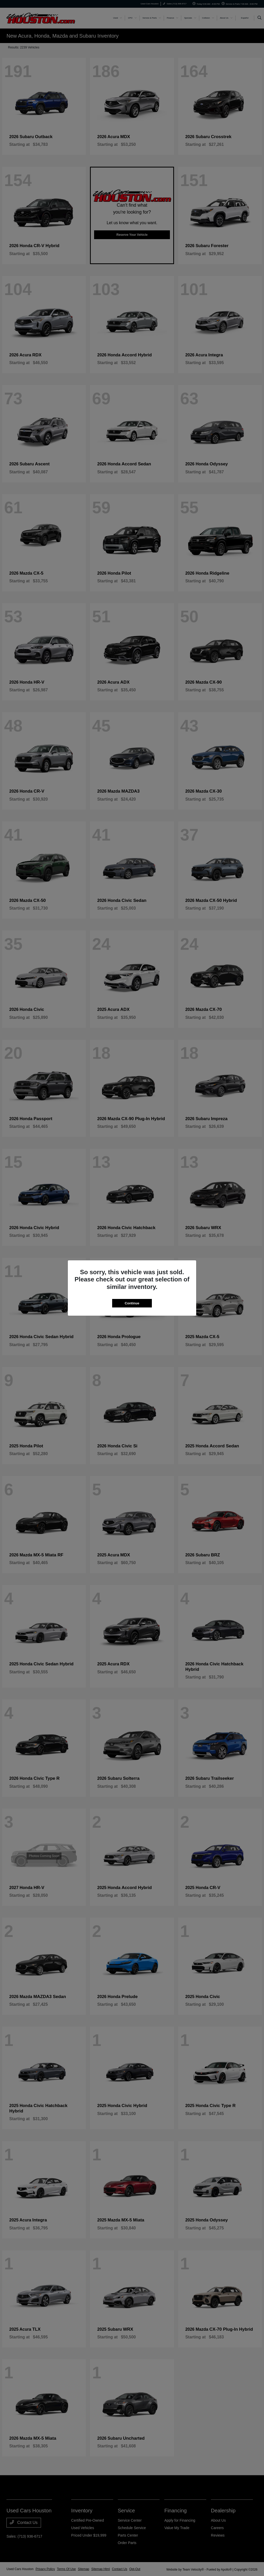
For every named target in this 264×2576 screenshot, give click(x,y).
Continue (132, 1303)
